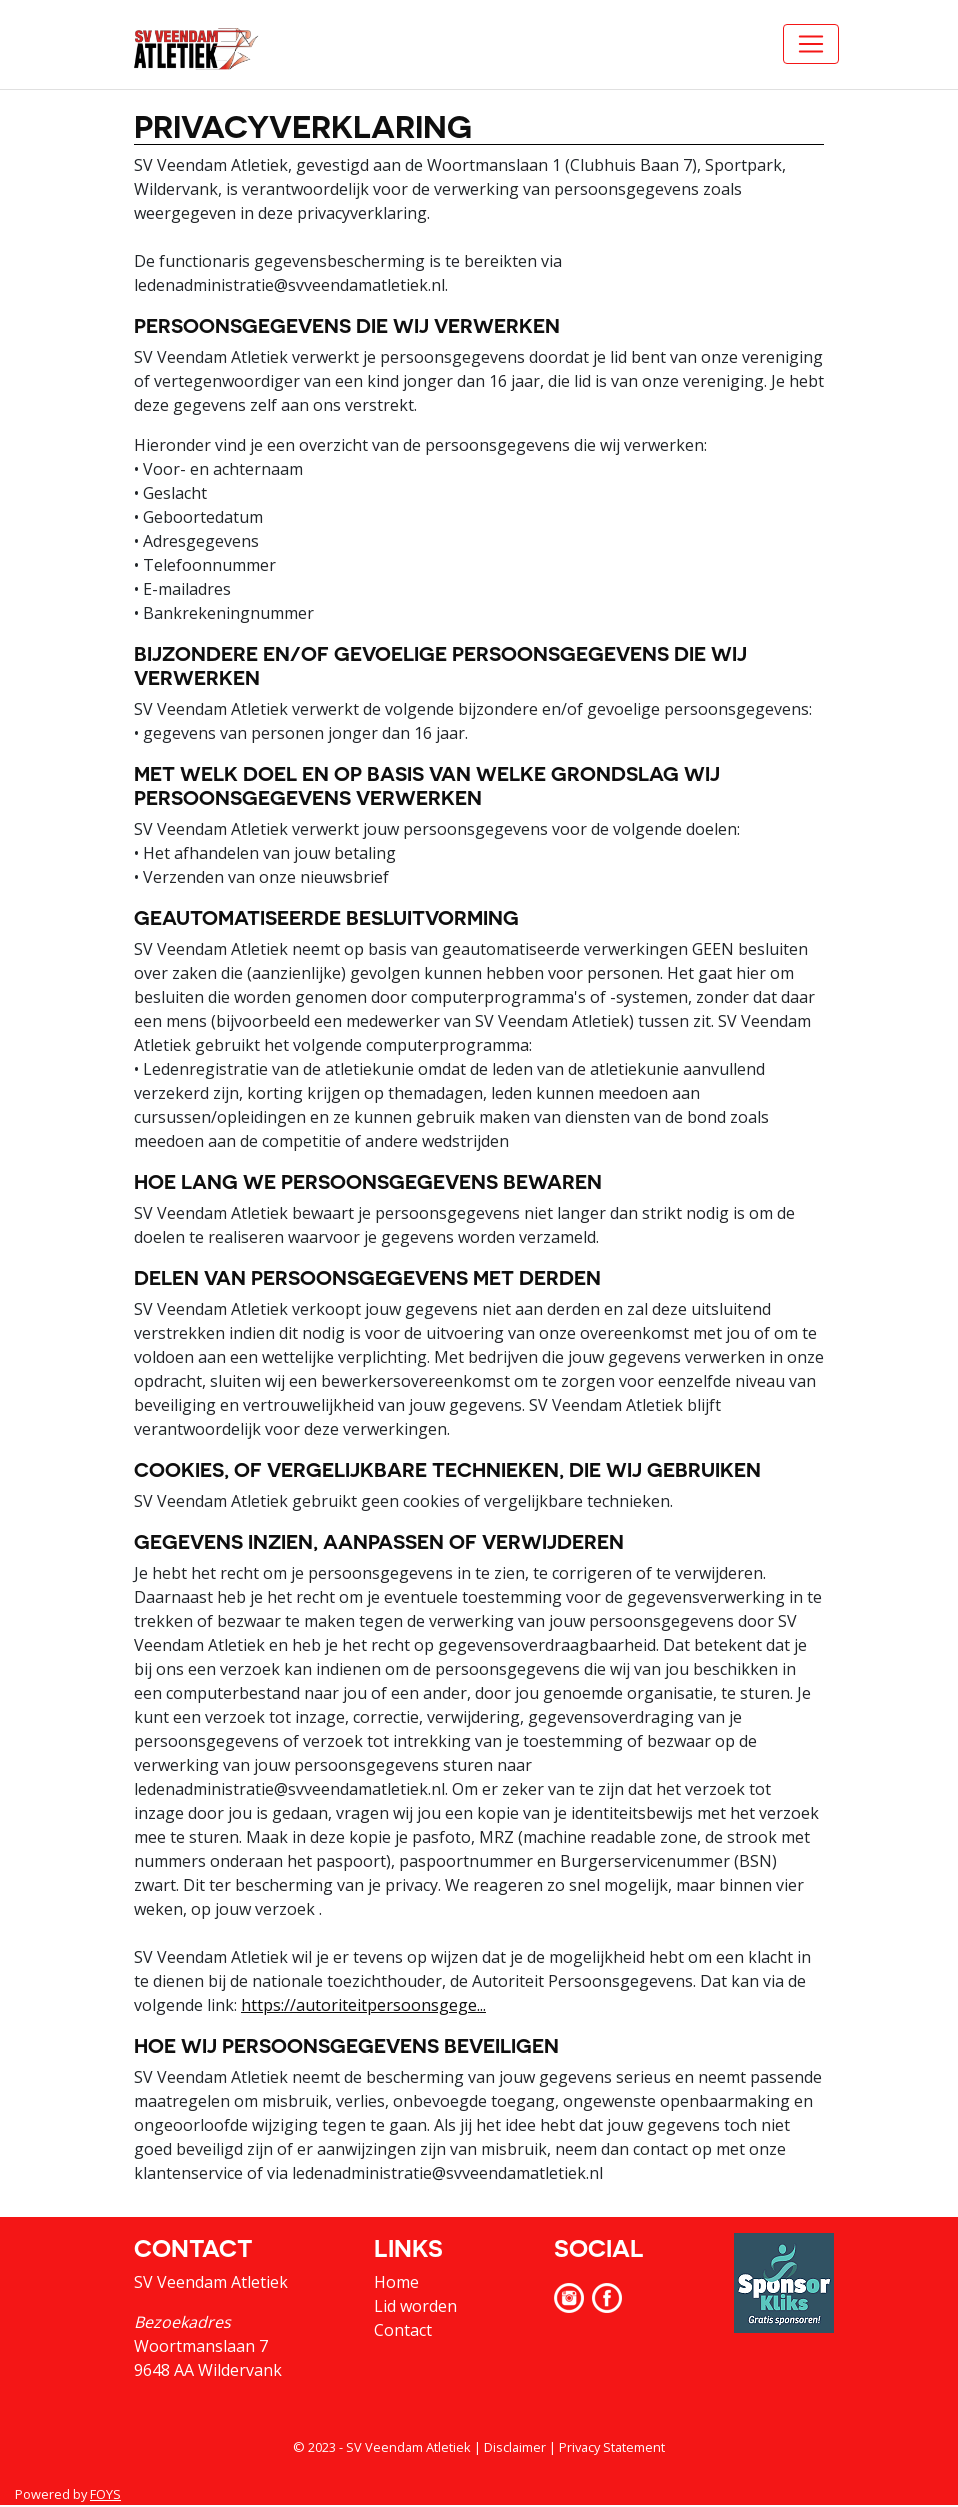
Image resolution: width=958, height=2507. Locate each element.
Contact (403, 2330)
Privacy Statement (612, 2447)
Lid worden (415, 2306)
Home (396, 2282)
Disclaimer (515, 2447)
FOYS (105, 2494)
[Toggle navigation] (811, 44)
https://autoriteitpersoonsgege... (363, 2005)
